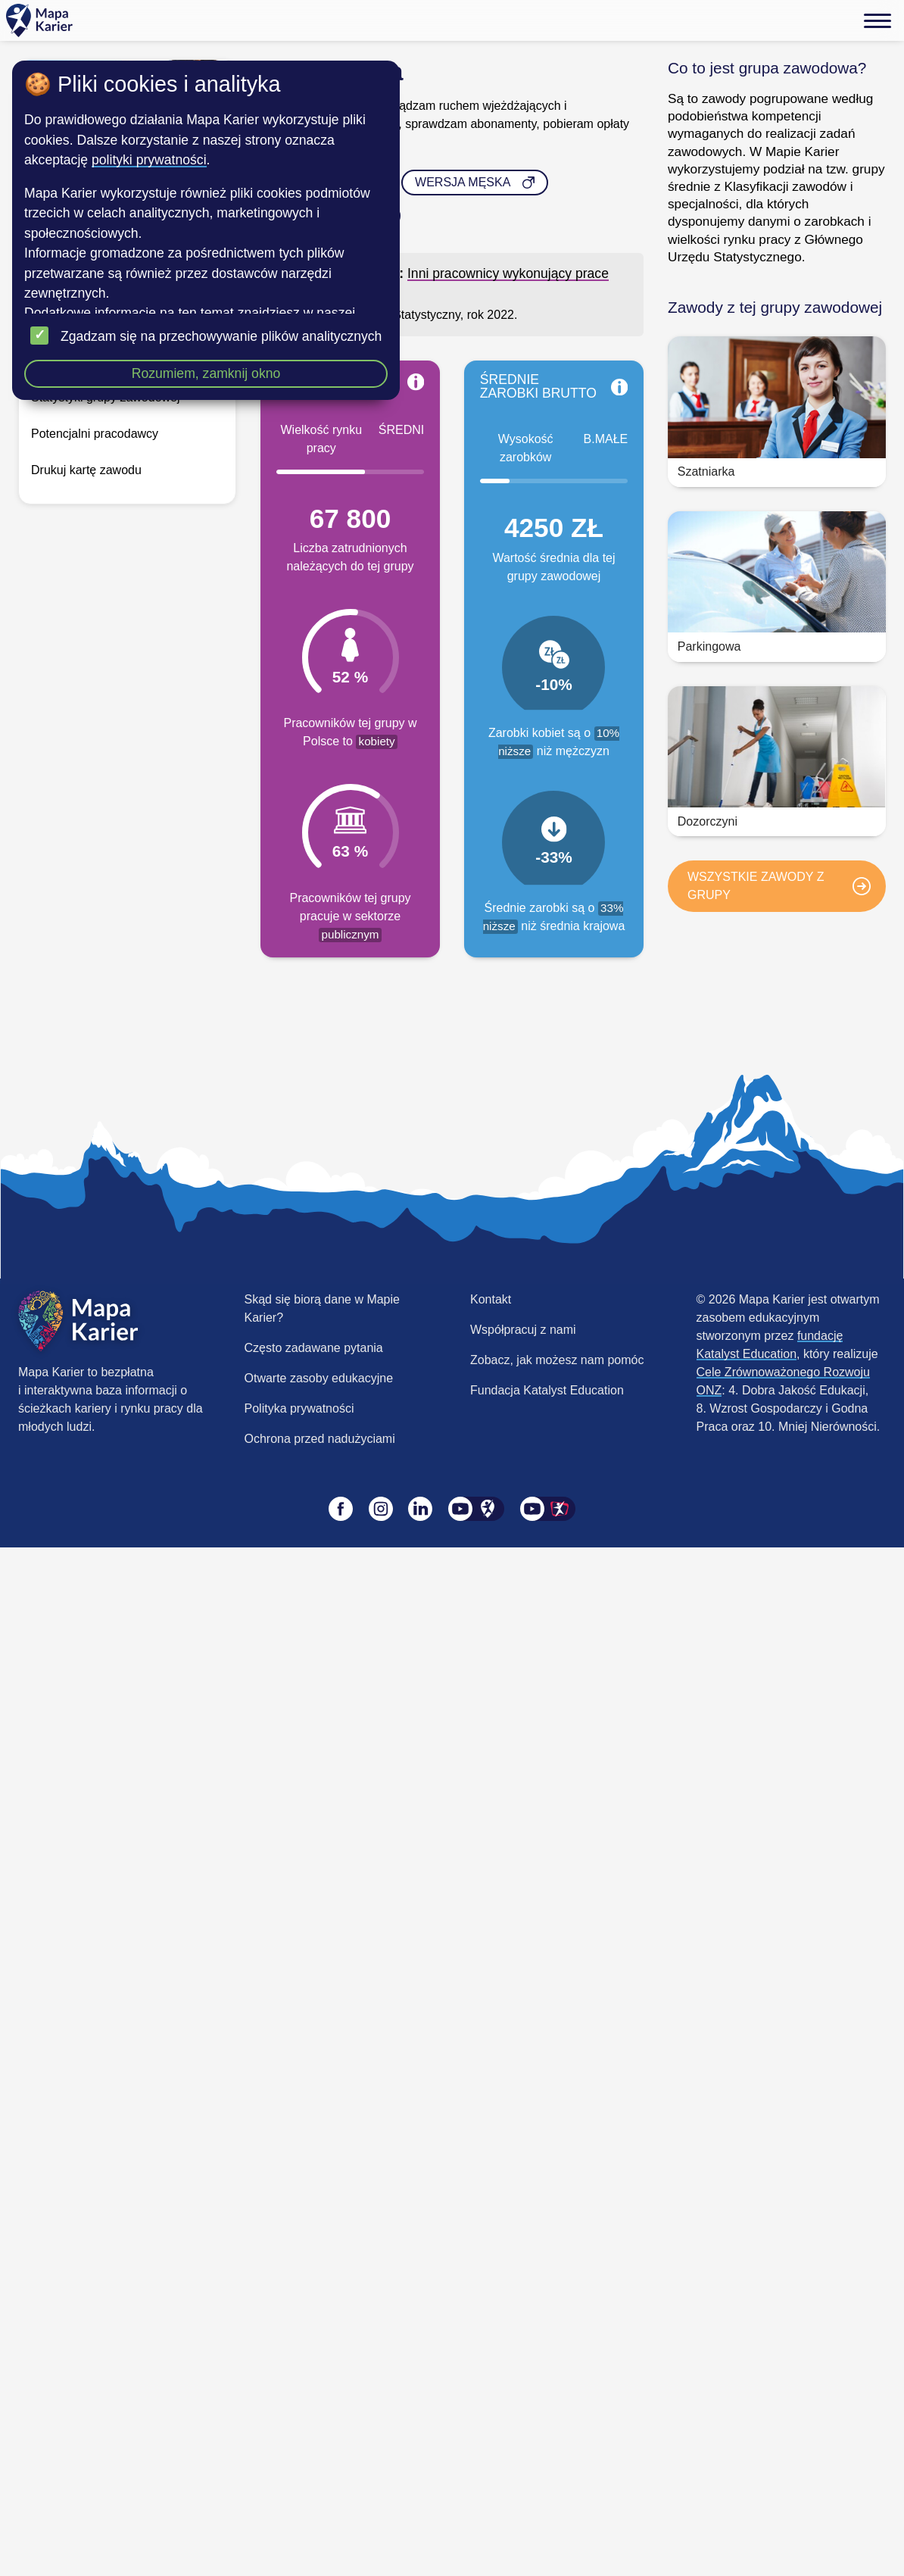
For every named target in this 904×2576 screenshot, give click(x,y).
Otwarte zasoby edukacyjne (319, 1378)
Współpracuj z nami (523, 1329)
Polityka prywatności (299, 1408)
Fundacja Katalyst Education (547, 1390)
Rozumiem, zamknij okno (206, 373)
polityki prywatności (149, 159)
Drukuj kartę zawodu (86, 470)
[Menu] (877, 20)
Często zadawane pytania (314, 1347)
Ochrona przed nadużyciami (320, 1438)
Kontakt (490, 1299)
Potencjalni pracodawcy (94, 433)
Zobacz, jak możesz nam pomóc (557, 1360)
